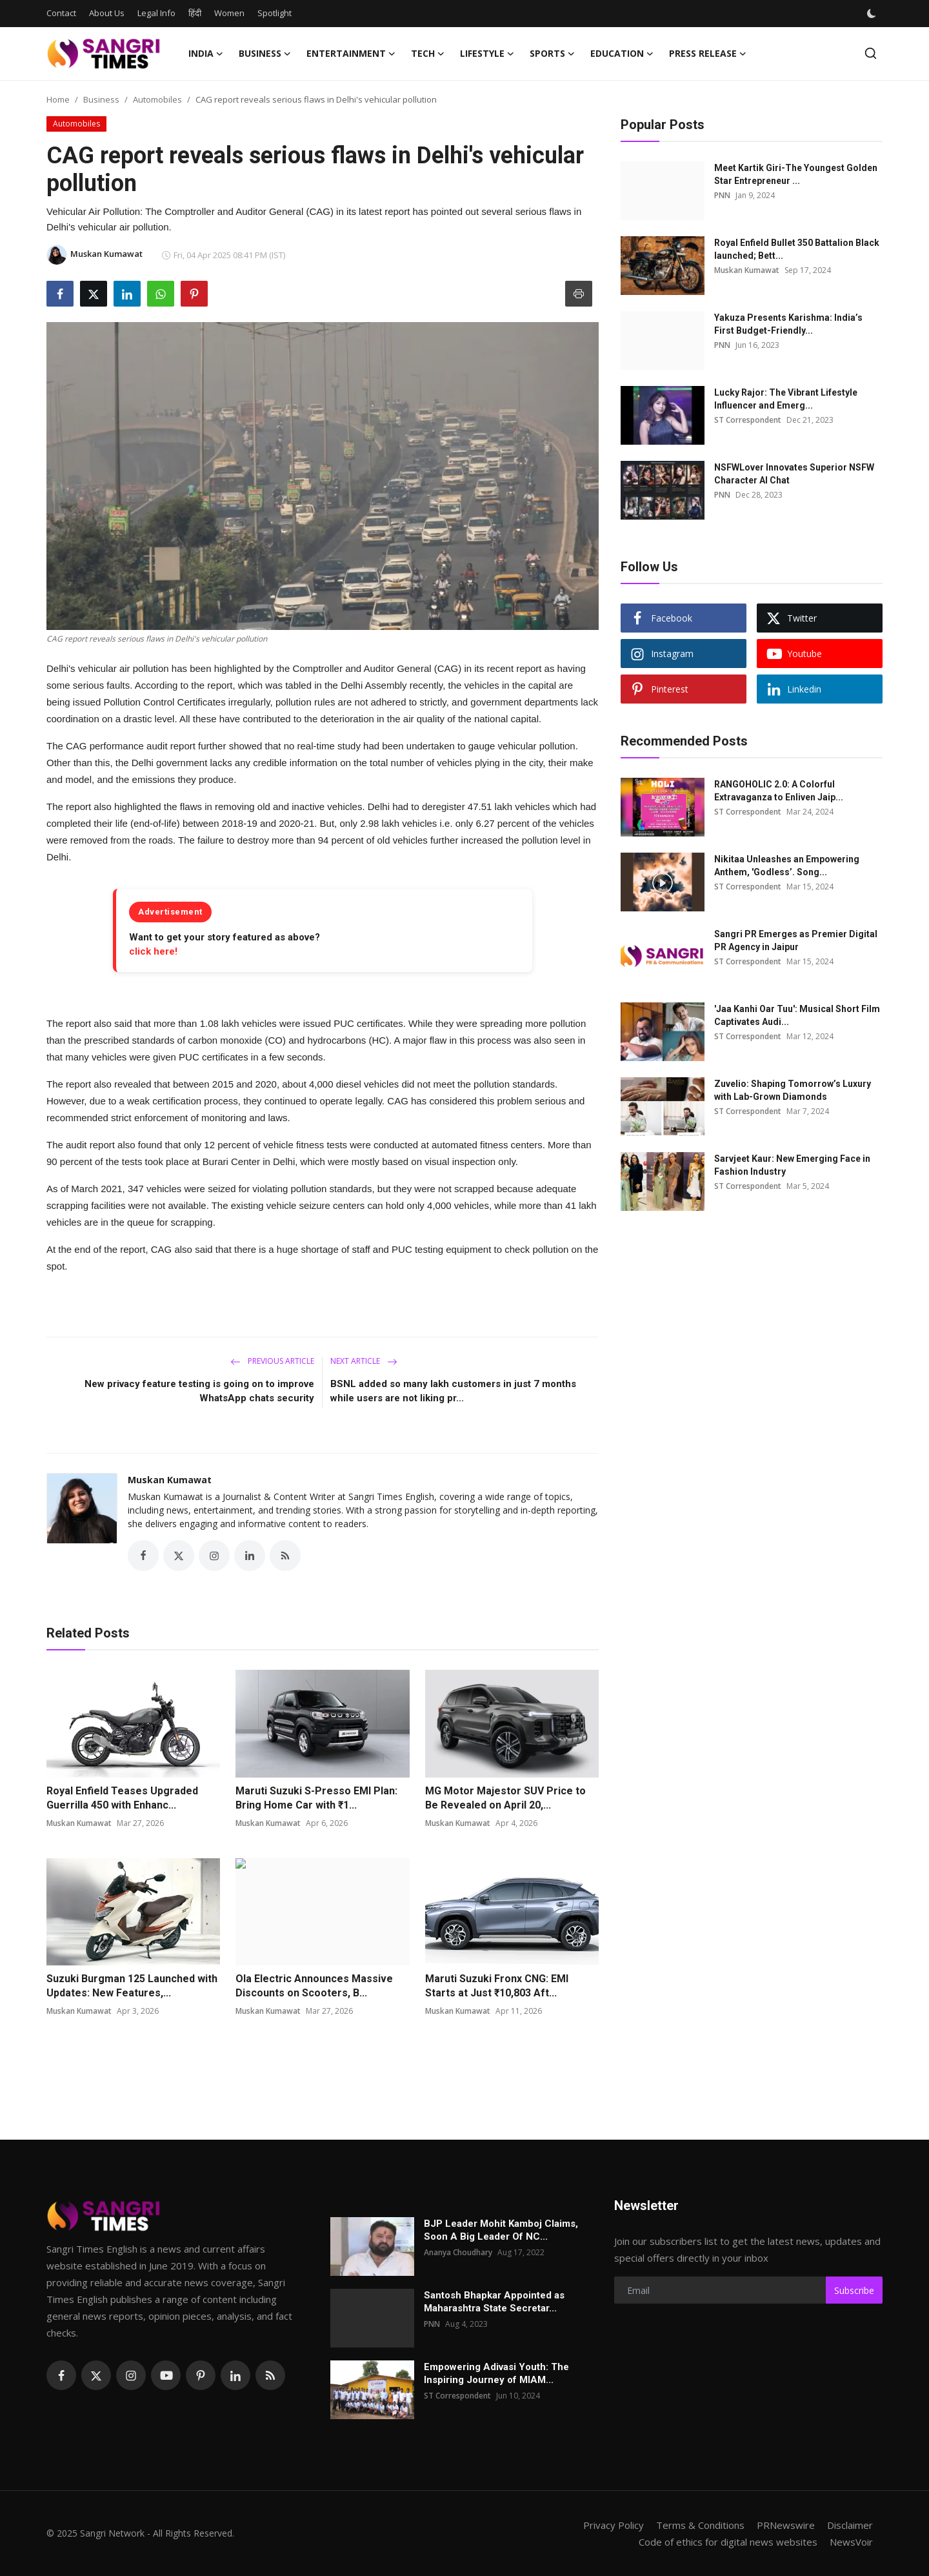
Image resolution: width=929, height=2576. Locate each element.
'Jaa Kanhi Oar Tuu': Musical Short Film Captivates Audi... (797, 1015)
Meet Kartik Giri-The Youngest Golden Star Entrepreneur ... (795, 174)
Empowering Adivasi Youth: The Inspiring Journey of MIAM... (496, 2373)
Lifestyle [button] (487, 53)
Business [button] (265, 53)
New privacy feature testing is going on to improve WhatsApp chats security (199, 1391)
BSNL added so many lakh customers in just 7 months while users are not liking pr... (453, 1391)
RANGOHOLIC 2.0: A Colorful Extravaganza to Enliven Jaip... (778, 790)
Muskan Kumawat (170, 1480)
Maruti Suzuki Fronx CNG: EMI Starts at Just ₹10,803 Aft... (496, 1986)
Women (229, 13)
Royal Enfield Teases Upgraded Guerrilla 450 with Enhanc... (122, 1798)
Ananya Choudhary (458, 2252)
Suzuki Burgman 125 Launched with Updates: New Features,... (131, 1986)
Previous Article (272, 1360)
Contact (61, 13)
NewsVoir (851, 2541)
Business (101, 99)
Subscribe (854, 2290)
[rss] (270, 2375)
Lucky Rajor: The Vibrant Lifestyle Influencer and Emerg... (785, 399)
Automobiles (157, 99)
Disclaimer (850, 2525)
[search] (871, 53)
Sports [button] (552, 53)
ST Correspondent (747, 419)
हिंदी (194, 13)
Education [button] (622, 53)
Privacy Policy (613, 2525)
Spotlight (274, 13)
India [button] (205, 53)
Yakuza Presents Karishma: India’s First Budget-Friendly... (788, 324)
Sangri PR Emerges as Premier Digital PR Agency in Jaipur (795, 940)
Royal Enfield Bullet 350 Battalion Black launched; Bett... (796, 249)
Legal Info (156, 13)
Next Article (363, 1360)
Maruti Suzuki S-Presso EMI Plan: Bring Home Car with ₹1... (316, 1798)
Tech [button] (428, 53)
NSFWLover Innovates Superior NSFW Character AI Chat (794, 473)
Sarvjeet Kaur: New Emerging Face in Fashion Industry (792, 1165)
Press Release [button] (707, 53)
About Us (107, 13)
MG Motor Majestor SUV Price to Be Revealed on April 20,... (505, 1798)
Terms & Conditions (700, 2525)
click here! (153, 951)
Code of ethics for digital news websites (728, 2541)
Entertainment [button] (350, 53)
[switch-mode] (873, 13)
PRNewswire (786, 2525)
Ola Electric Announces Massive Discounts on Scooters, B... (314, 1986)
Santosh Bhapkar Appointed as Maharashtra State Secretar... (494, 2301)
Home (58, 99)
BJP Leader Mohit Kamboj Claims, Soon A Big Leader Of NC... (501, 2230)
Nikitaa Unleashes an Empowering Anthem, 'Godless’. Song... (786, 865)
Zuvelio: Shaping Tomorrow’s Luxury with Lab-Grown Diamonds (792, 1090)
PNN (722, 195)
